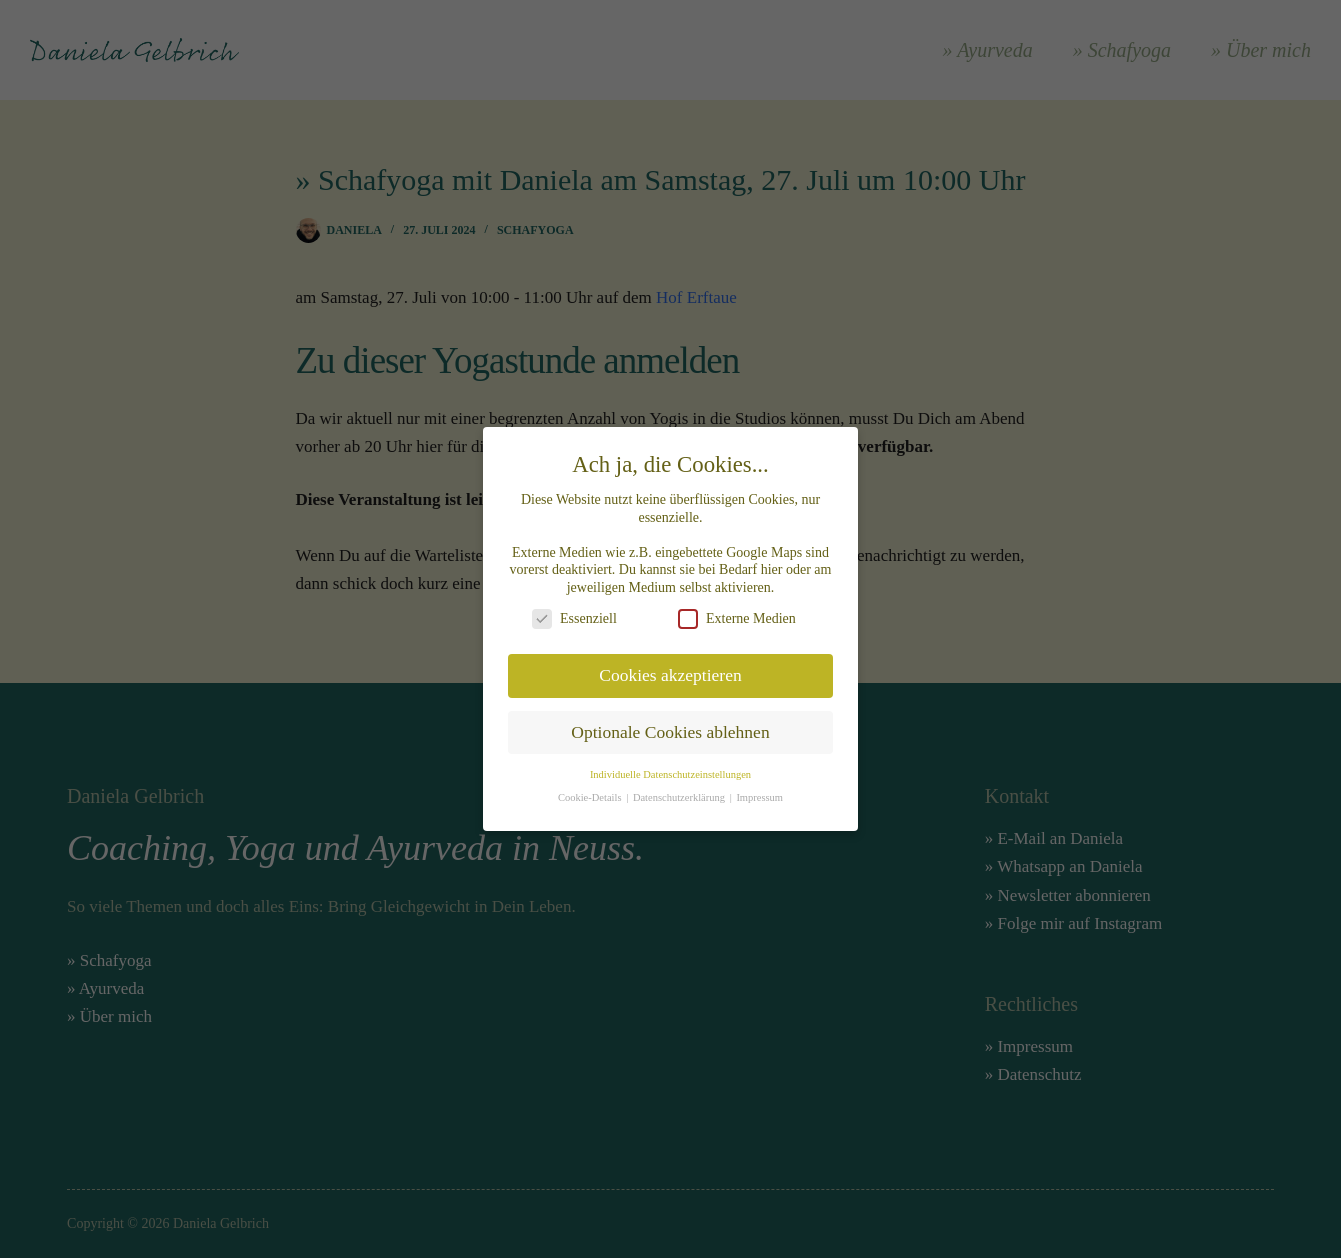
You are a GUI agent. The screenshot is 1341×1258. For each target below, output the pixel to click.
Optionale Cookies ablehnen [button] (670, 720)
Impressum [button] (759, 785)
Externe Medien (737, 606)
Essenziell (574, 606)
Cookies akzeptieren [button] (670, 663)
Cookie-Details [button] (591, 785)
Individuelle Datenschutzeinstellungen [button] (670, 762)
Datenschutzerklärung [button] (680, 785)
